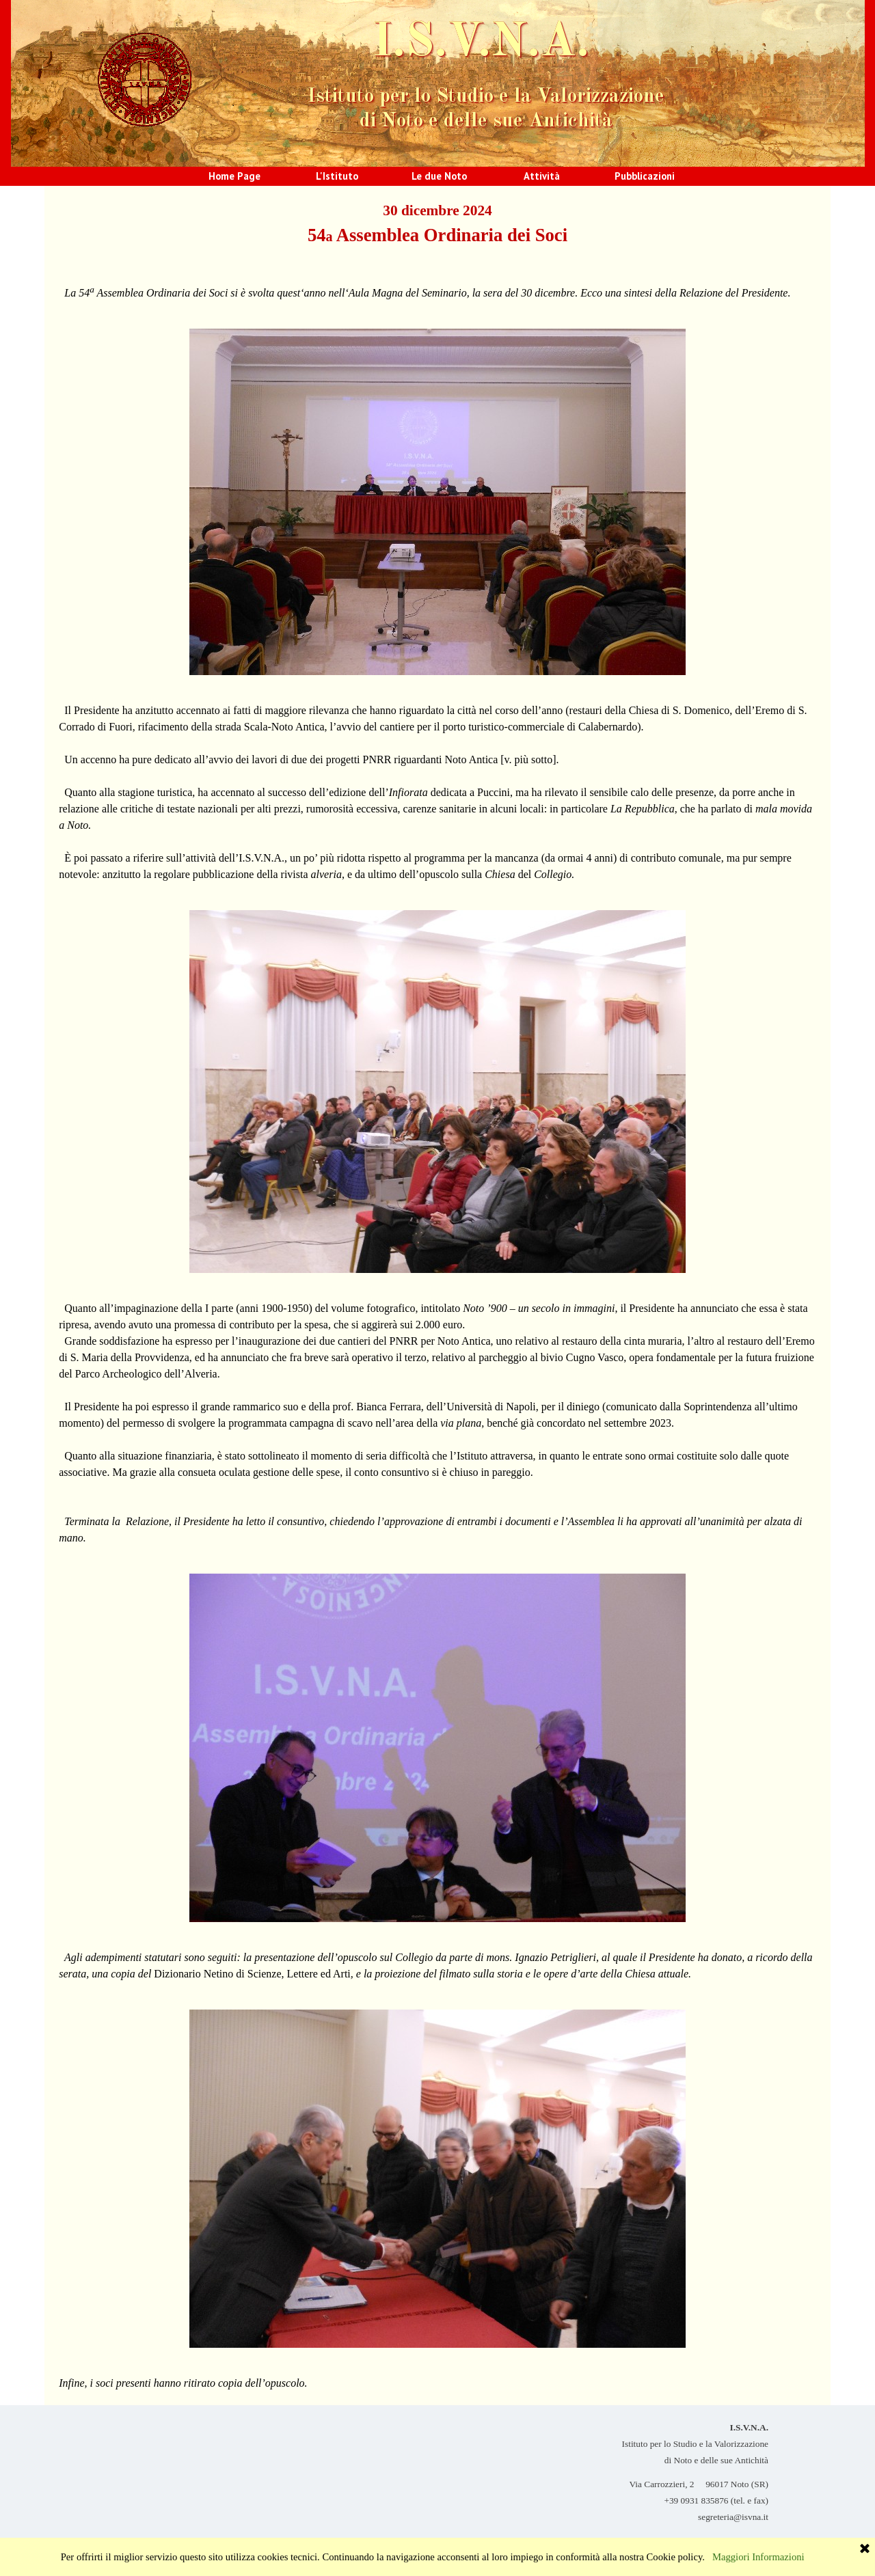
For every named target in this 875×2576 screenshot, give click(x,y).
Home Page (234, 175)
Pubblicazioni (645, 175)
